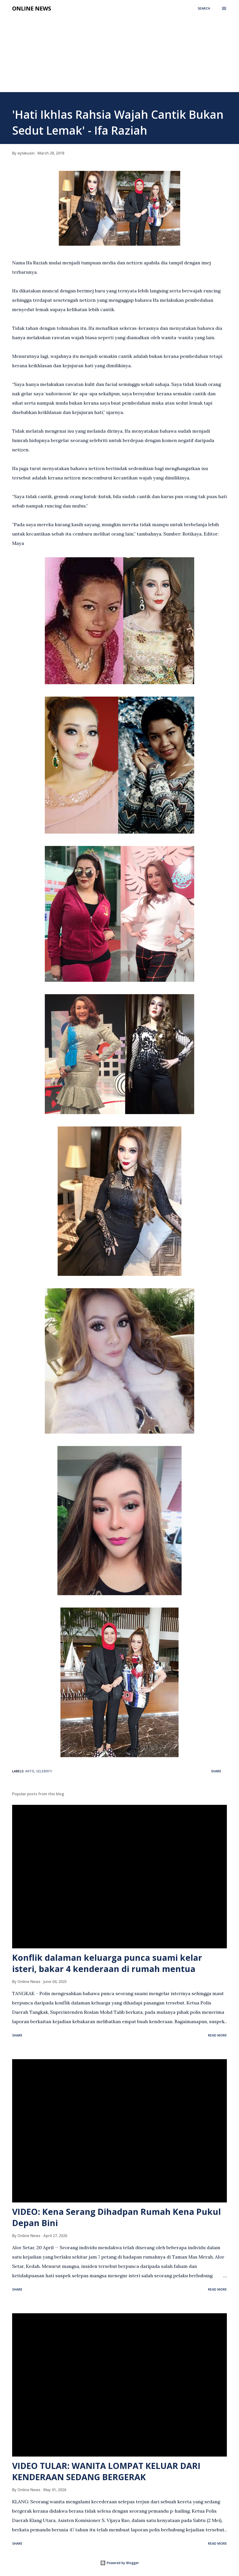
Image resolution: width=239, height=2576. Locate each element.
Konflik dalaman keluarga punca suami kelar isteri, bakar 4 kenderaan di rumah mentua (107, 1963)
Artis (29, 1771)
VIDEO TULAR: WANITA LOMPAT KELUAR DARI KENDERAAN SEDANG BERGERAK (106, 2471)
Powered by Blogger (119, 2563)
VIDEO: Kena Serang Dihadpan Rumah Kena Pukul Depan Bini (116, 2217)
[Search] (204, 8)
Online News (31, 8)
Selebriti (44, 1771)
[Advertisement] (119, 49)
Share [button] (216, 1771)
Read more (217, 2035)
